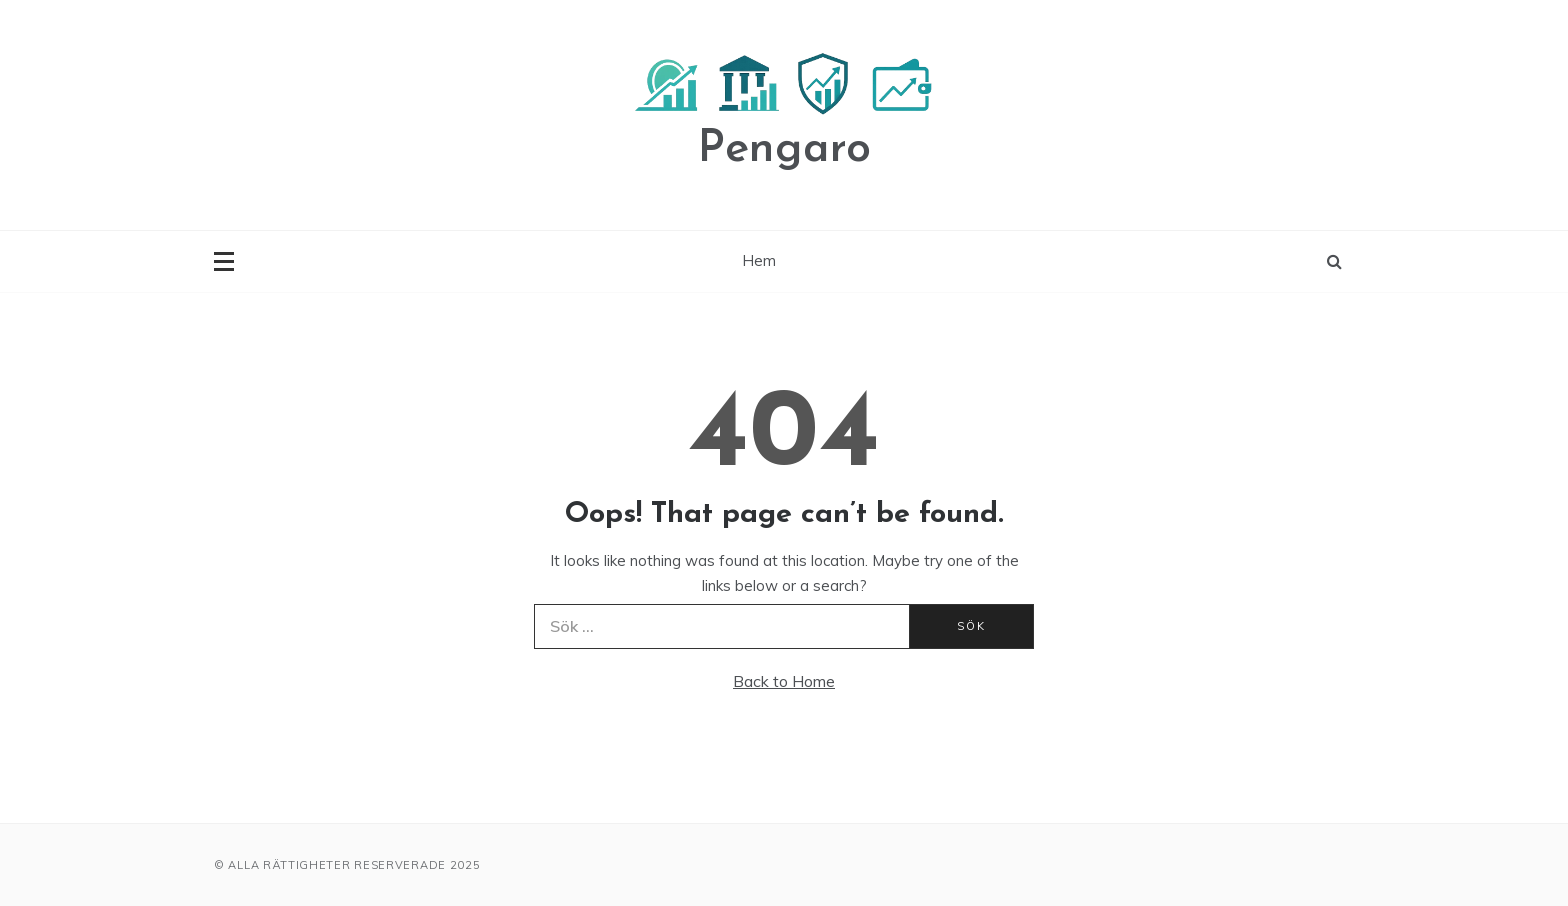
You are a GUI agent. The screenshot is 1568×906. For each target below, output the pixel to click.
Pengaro (784, 149)
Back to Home (784, 681)
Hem (759, 260)
